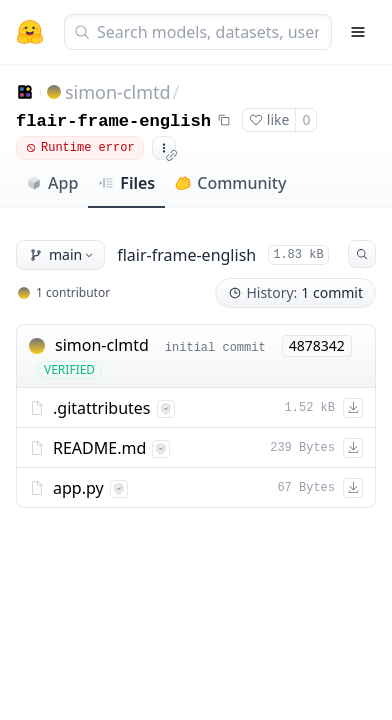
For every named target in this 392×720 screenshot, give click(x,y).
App (52, 183)
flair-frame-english (113, 121)
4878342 (317, 345)
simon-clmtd (118, 92)
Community (230, 183)
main (62, 254)
